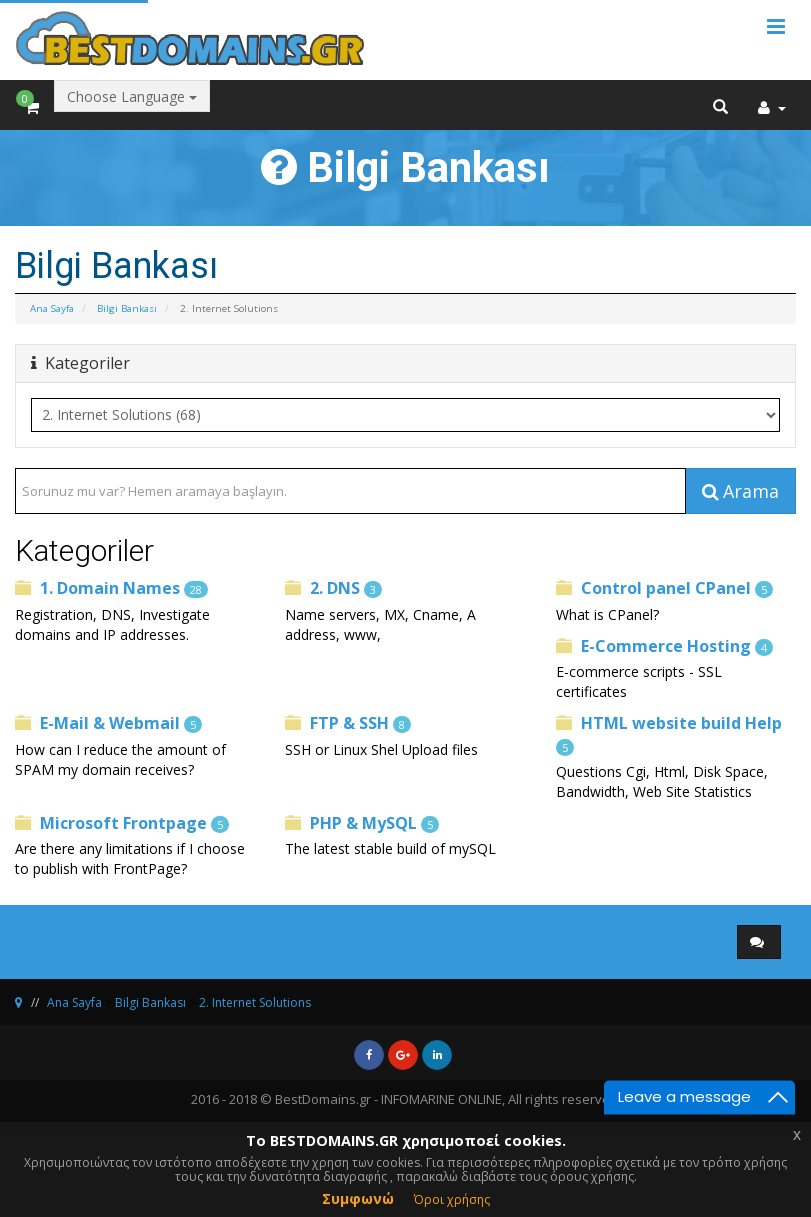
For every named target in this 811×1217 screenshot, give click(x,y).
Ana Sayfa (52, 308)
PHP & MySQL (362, 823)
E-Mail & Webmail (108, 723)
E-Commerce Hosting (664, 646)
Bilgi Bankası (127, 308)
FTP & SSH (348, 723)
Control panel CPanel (664, 588)
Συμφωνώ (358, 1198)
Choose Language (132, 96)
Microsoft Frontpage (122, 823)
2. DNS (333, 588)
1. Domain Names (111, 588)
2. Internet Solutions (255, 1002)
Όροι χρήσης (452, 1199)
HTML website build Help (669, 733)
